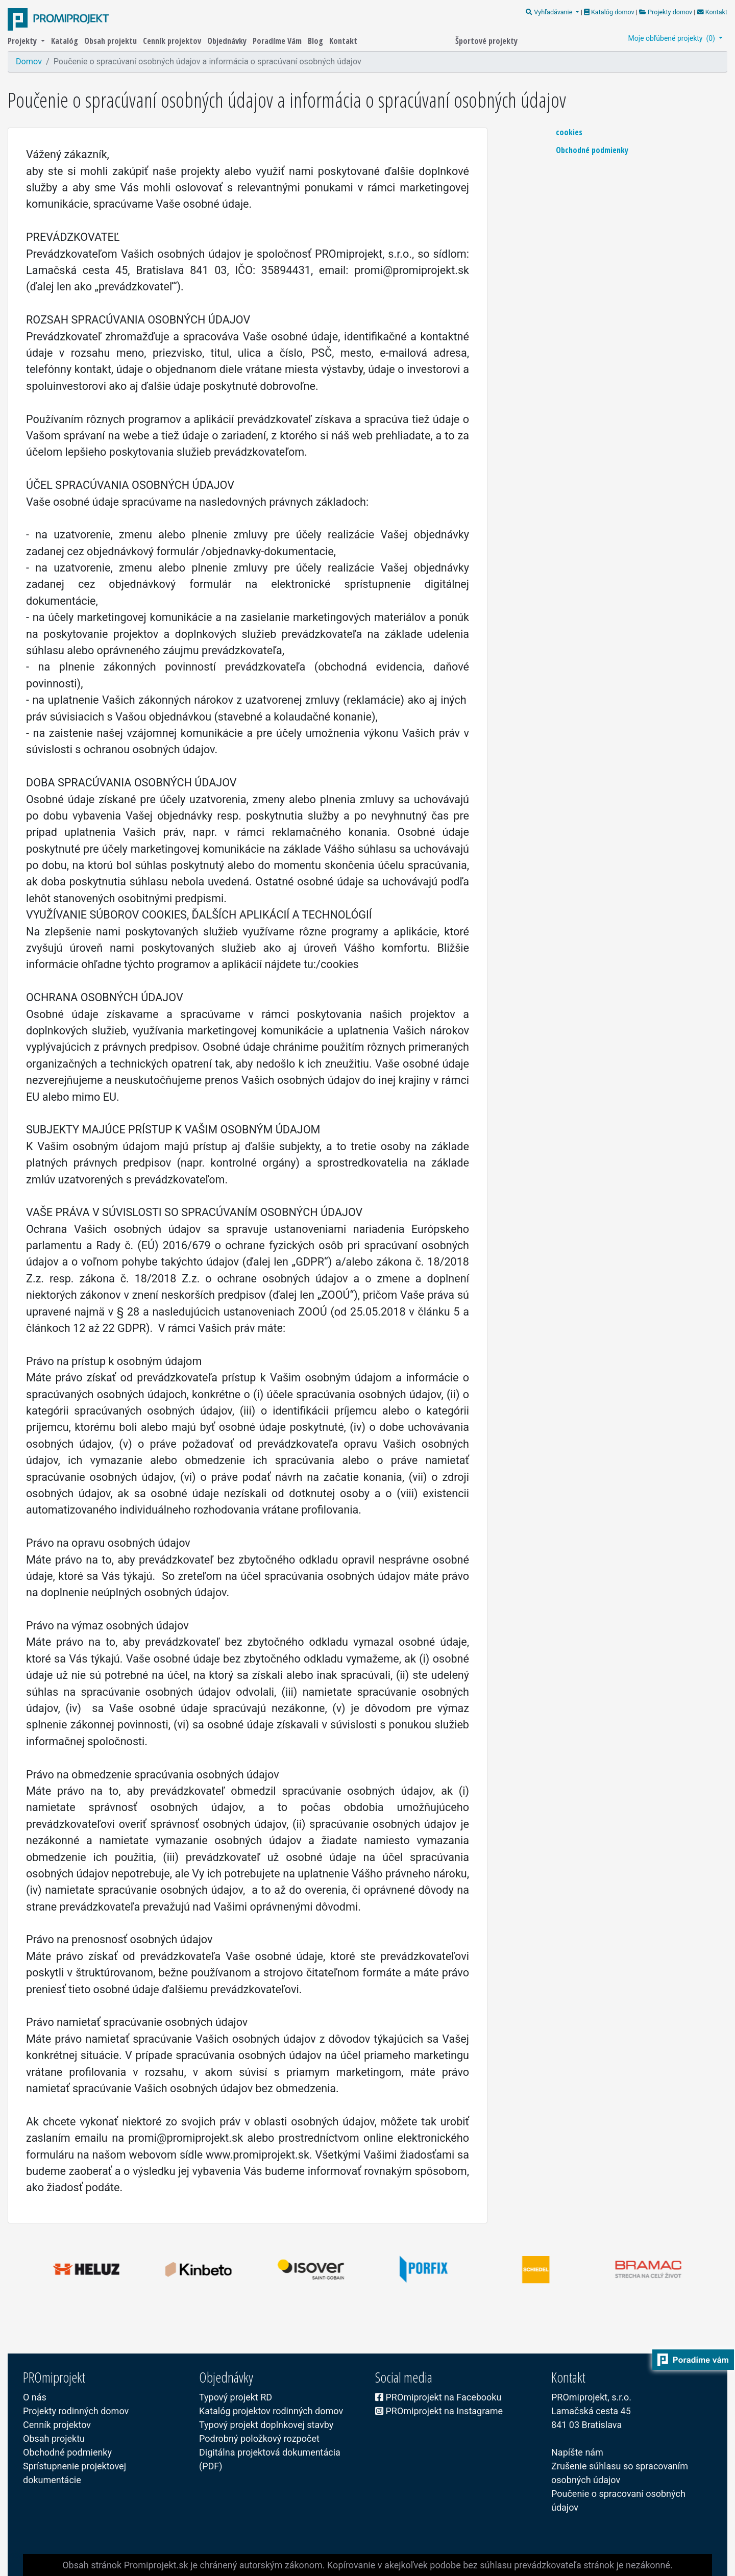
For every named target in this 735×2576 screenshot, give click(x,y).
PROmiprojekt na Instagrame (439, 2411)
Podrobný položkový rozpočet (259, 2438)
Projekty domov (666, 12)
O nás (34, 2397)
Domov (29, 61)
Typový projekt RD (235, 2397)
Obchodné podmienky (592, 150)
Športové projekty (486, 40)
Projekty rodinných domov (76, 2411)
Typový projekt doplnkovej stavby (266, 2424)
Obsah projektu (111, 40)
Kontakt (711, 12)
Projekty (23, 40)
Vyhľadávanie (550, 12)
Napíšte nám (577, 2452)
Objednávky (228, 40)
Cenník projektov (173, 40)
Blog (316, 40)
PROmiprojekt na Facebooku (438, 2397)
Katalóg (65, 40)
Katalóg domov (610, 12)
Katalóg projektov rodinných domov (271, 2411)
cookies (569, 132)
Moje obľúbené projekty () (672, 38)
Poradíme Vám (278, 40)
